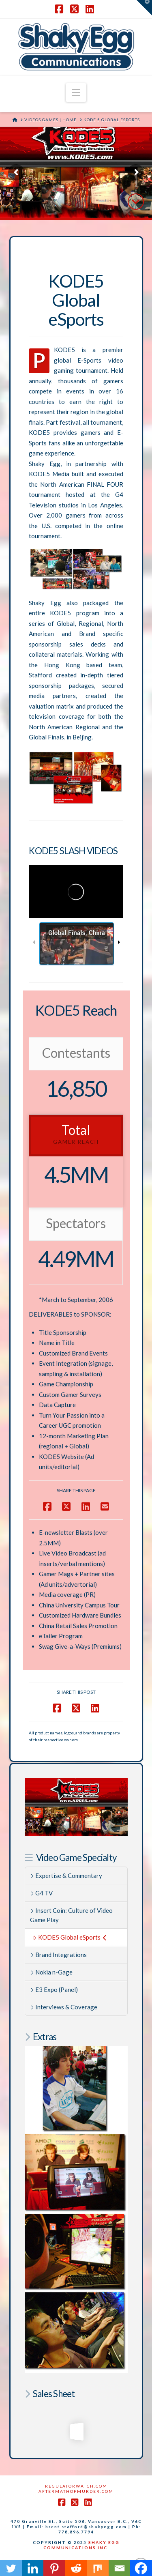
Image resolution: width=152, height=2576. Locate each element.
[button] (76, 92)
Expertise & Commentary (66, 1875)
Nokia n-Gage (51, 1972)
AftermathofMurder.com (76, 2491)
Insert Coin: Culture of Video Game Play (71, 1915)
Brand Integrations (58, 1954)
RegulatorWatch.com (76, 2486)
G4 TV (41, 1893)
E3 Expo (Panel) (54, 1989)
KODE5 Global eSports (70, 1937)
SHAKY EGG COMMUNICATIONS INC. (81, 2545)
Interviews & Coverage (63, 2007)
